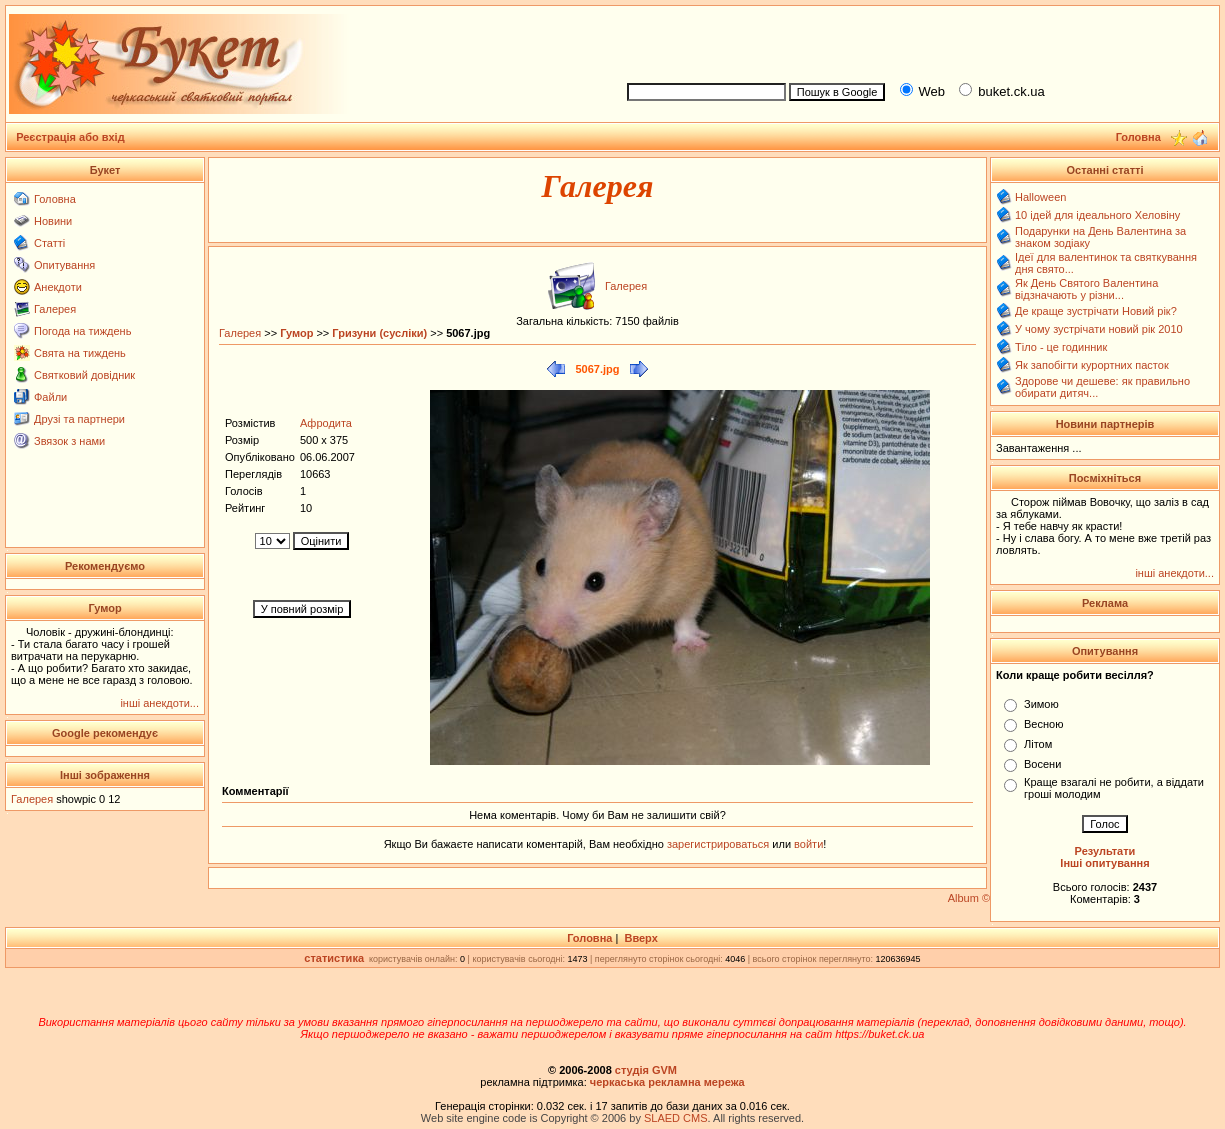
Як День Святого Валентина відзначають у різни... (1086, 289)
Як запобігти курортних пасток (1092, 365)
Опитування (64, 265)
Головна (55, 199)
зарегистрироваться (719, 844)
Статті (49, 243)
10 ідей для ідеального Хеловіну (1097, 215)
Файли (50, 397)
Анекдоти (58, 287)
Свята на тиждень (80, 353)
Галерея (55, 309)
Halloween (1040, 197)
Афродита (326, 423)
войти (807, 844)
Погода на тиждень (82, 331)
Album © (969, 898)
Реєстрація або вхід (70, 137)
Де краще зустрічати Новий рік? (1096, 311)
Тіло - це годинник (1061, 347)
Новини (53, 221)
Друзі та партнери (79, 419)
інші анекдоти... (159, 703)
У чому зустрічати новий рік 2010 (1099, 329)
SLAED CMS (676, 1118)
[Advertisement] (914, 41)
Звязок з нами (69, 441)
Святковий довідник (84, 375)
